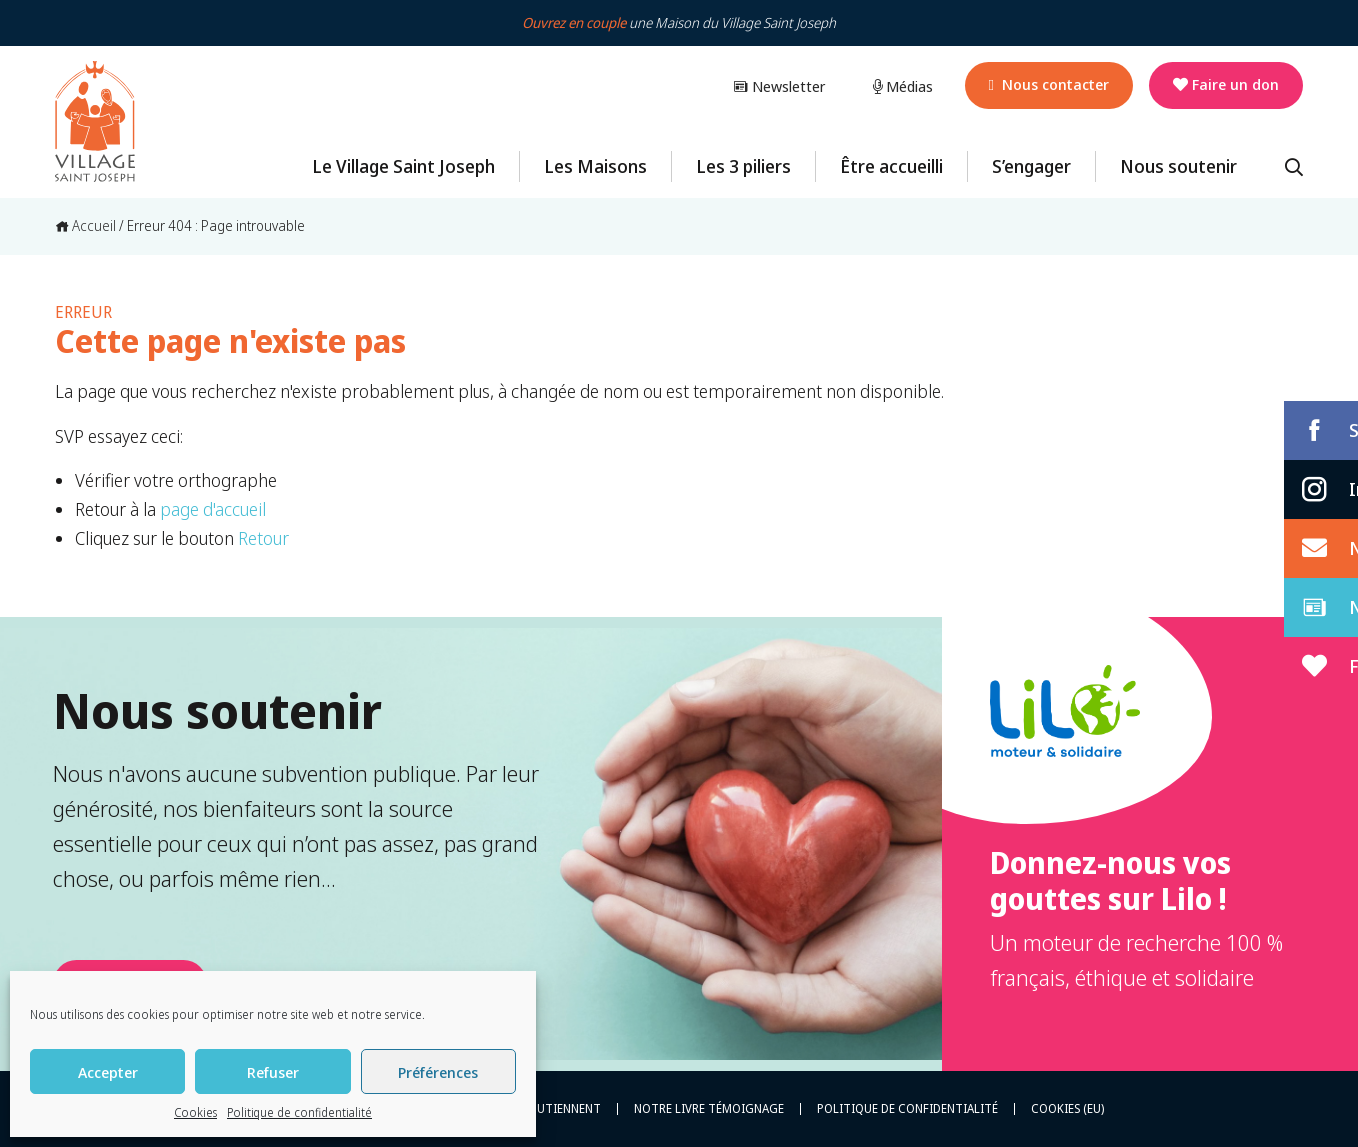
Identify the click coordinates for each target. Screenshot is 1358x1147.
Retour (263, 538)
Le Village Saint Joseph (403, 166)
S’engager (1031, 166)
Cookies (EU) (1067, 1109)
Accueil (85, 225)
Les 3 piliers (743, 166)
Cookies (195, 1112)
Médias (903, 86)
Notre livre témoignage (709, 1109)
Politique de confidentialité (299, 1112)
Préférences (438, 1072)
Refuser (273, 1072)
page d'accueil (213, 509)
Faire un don (1226, 84)
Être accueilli (891, 166)
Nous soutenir (1178, 166)
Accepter (108, 1072)
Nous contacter (1049, 84)
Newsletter (779, 86)
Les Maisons (595, 166)
